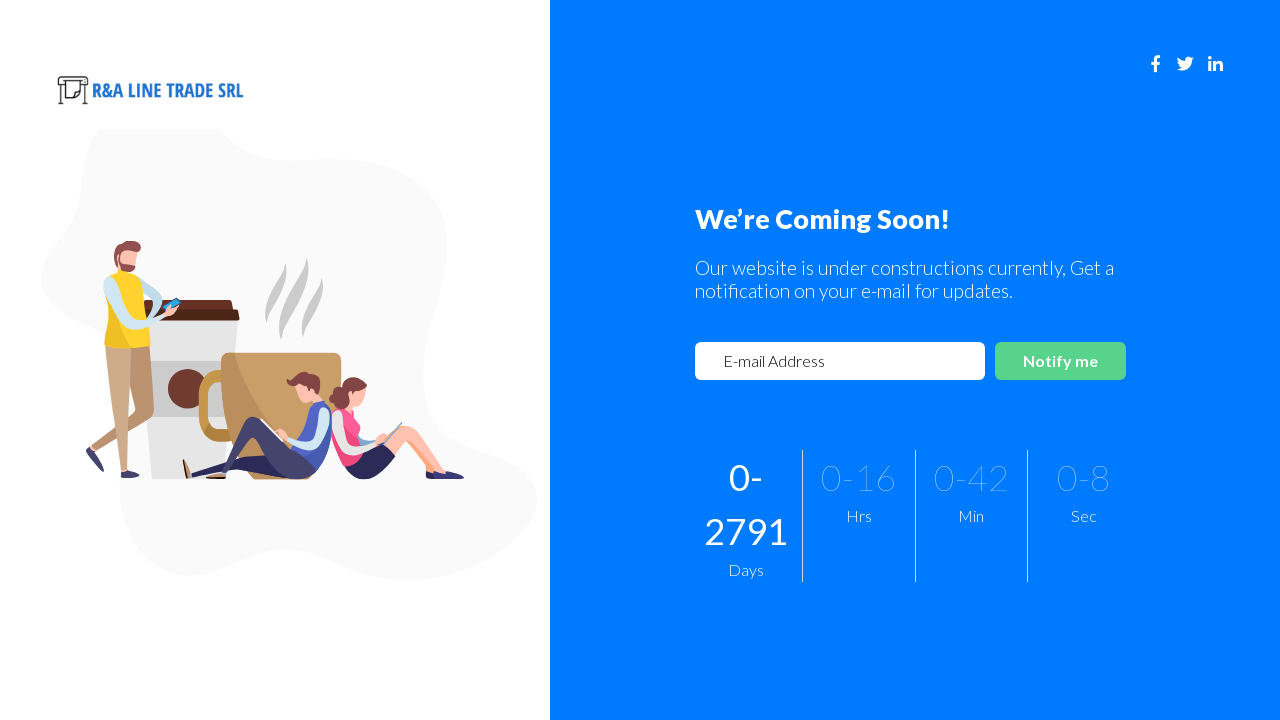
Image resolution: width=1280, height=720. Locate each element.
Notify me (1060, 360)
